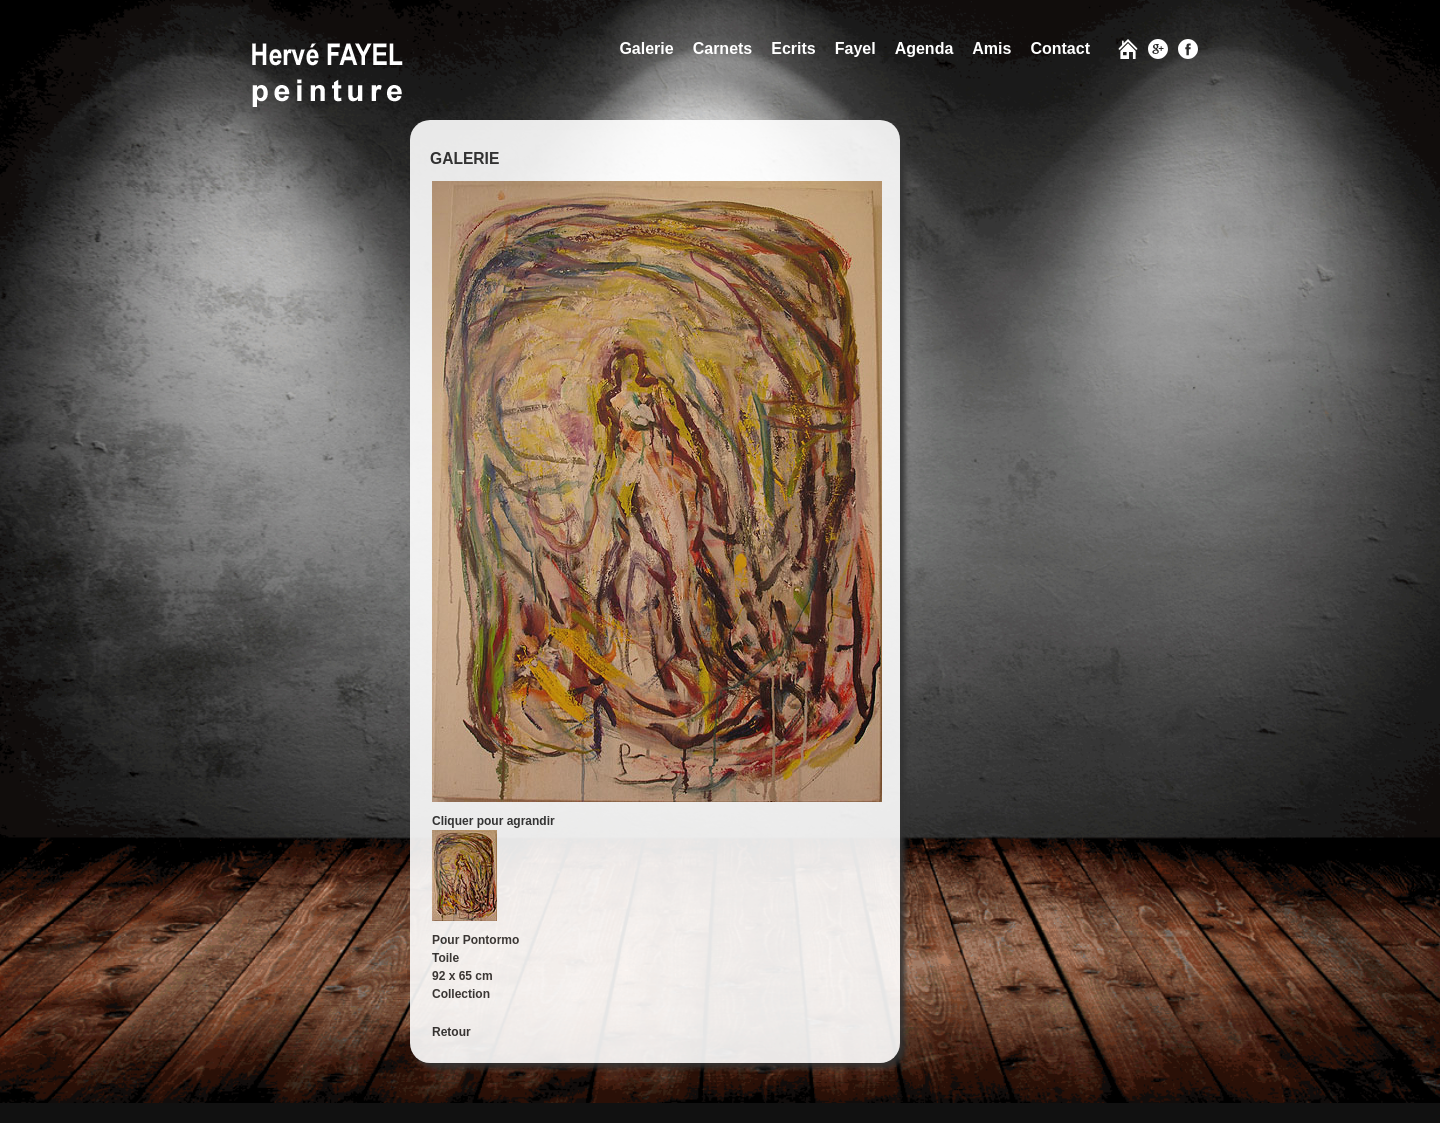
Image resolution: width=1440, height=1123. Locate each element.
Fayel (855, 48)
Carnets (723, 48)
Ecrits (793, 48)
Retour (451, 1032)
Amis (991, 48)
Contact (1060, 48)
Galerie (646, 48)
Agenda (924, 48)
